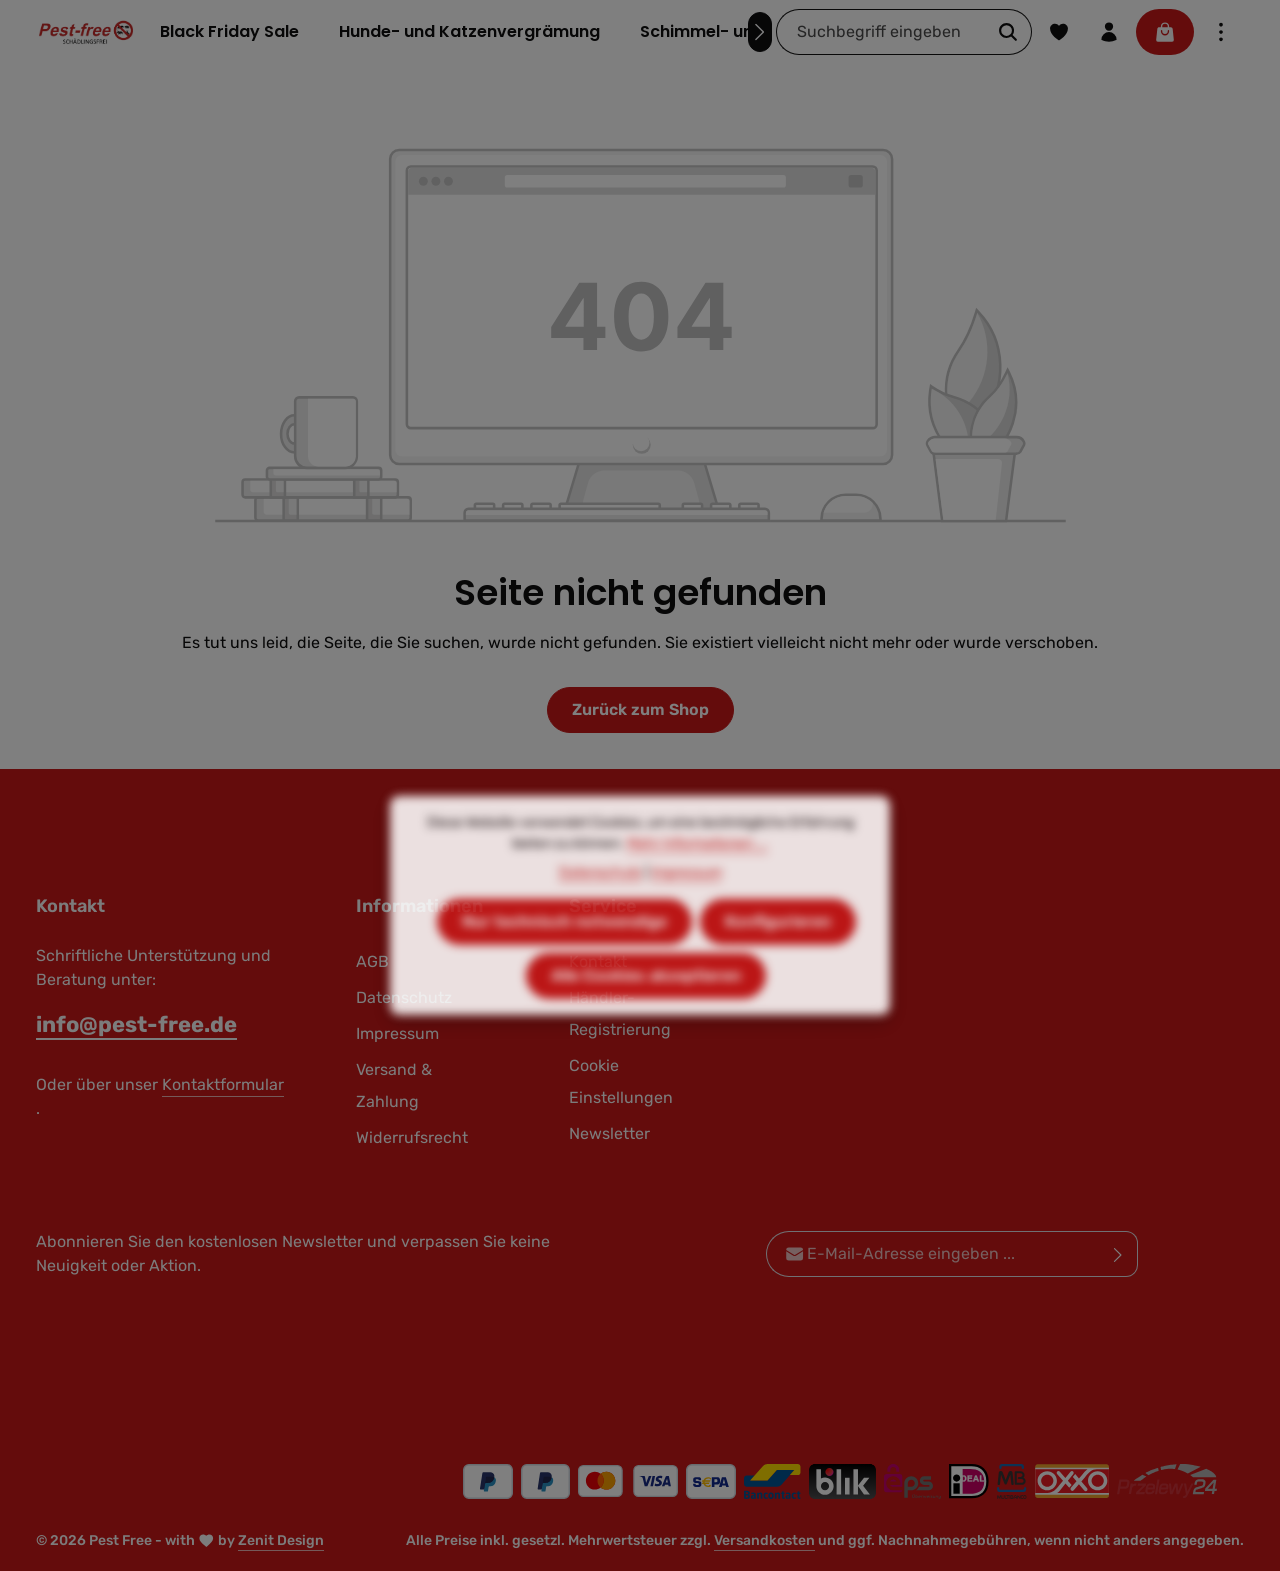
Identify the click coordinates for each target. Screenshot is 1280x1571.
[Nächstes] (760, 32)
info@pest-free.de (136, 1024)
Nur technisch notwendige (564, 956)
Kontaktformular (223, 1084)
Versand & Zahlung (394, 1085)
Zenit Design (281, 1540)
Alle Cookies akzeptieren (646, 1010)
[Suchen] (1008, 32)
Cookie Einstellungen (621, 1081)
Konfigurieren (778, 956)
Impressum (686, 907)
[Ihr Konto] (1109, 32)
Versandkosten (764, 1540)
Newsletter (609, 1133)
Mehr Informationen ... (697, 878)
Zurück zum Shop (640, 709)
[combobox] (881, 32)
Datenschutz (600, 907)
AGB (372, 961)
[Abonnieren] (1118, 1254)
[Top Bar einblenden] (1221, 32)
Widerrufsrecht (412, 1137)
